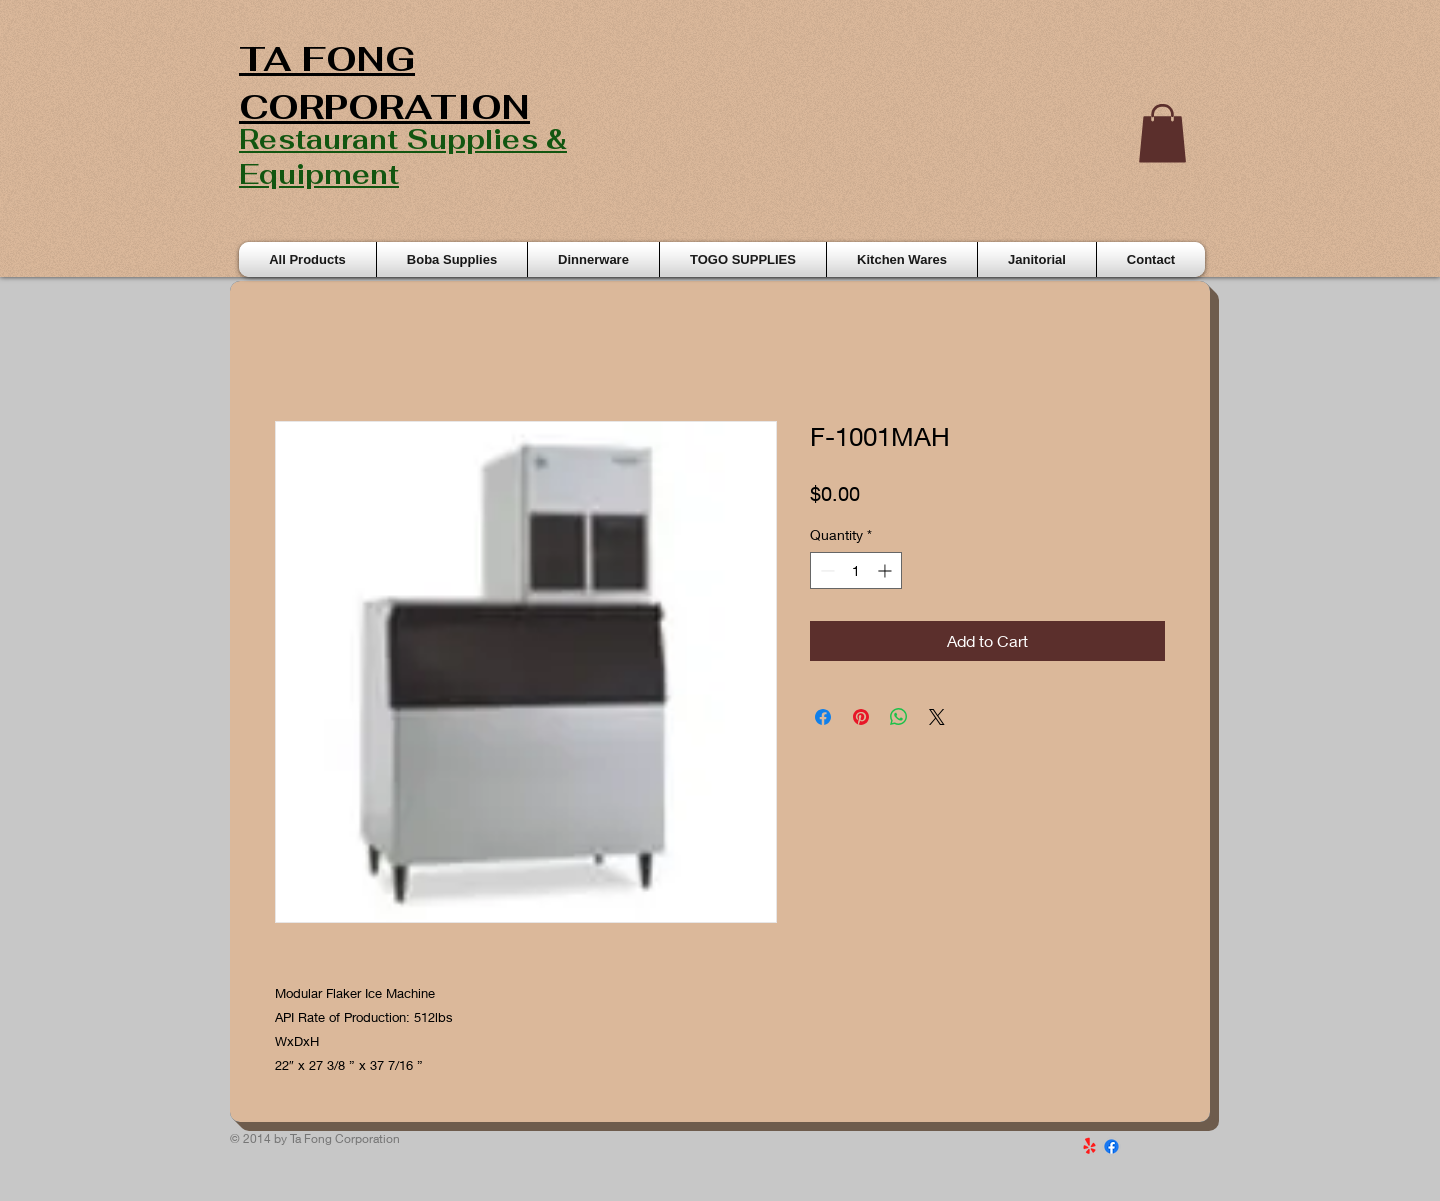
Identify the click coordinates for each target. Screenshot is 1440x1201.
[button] (1162, 133)
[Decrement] (825, 570)
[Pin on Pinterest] (861, 717)
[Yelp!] (1089, 1146)
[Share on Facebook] (823, 717)
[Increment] (886, 570)
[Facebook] (1111, 1146)
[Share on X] (937, 717)
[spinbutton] (856, 570)
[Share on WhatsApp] (899, 717)
